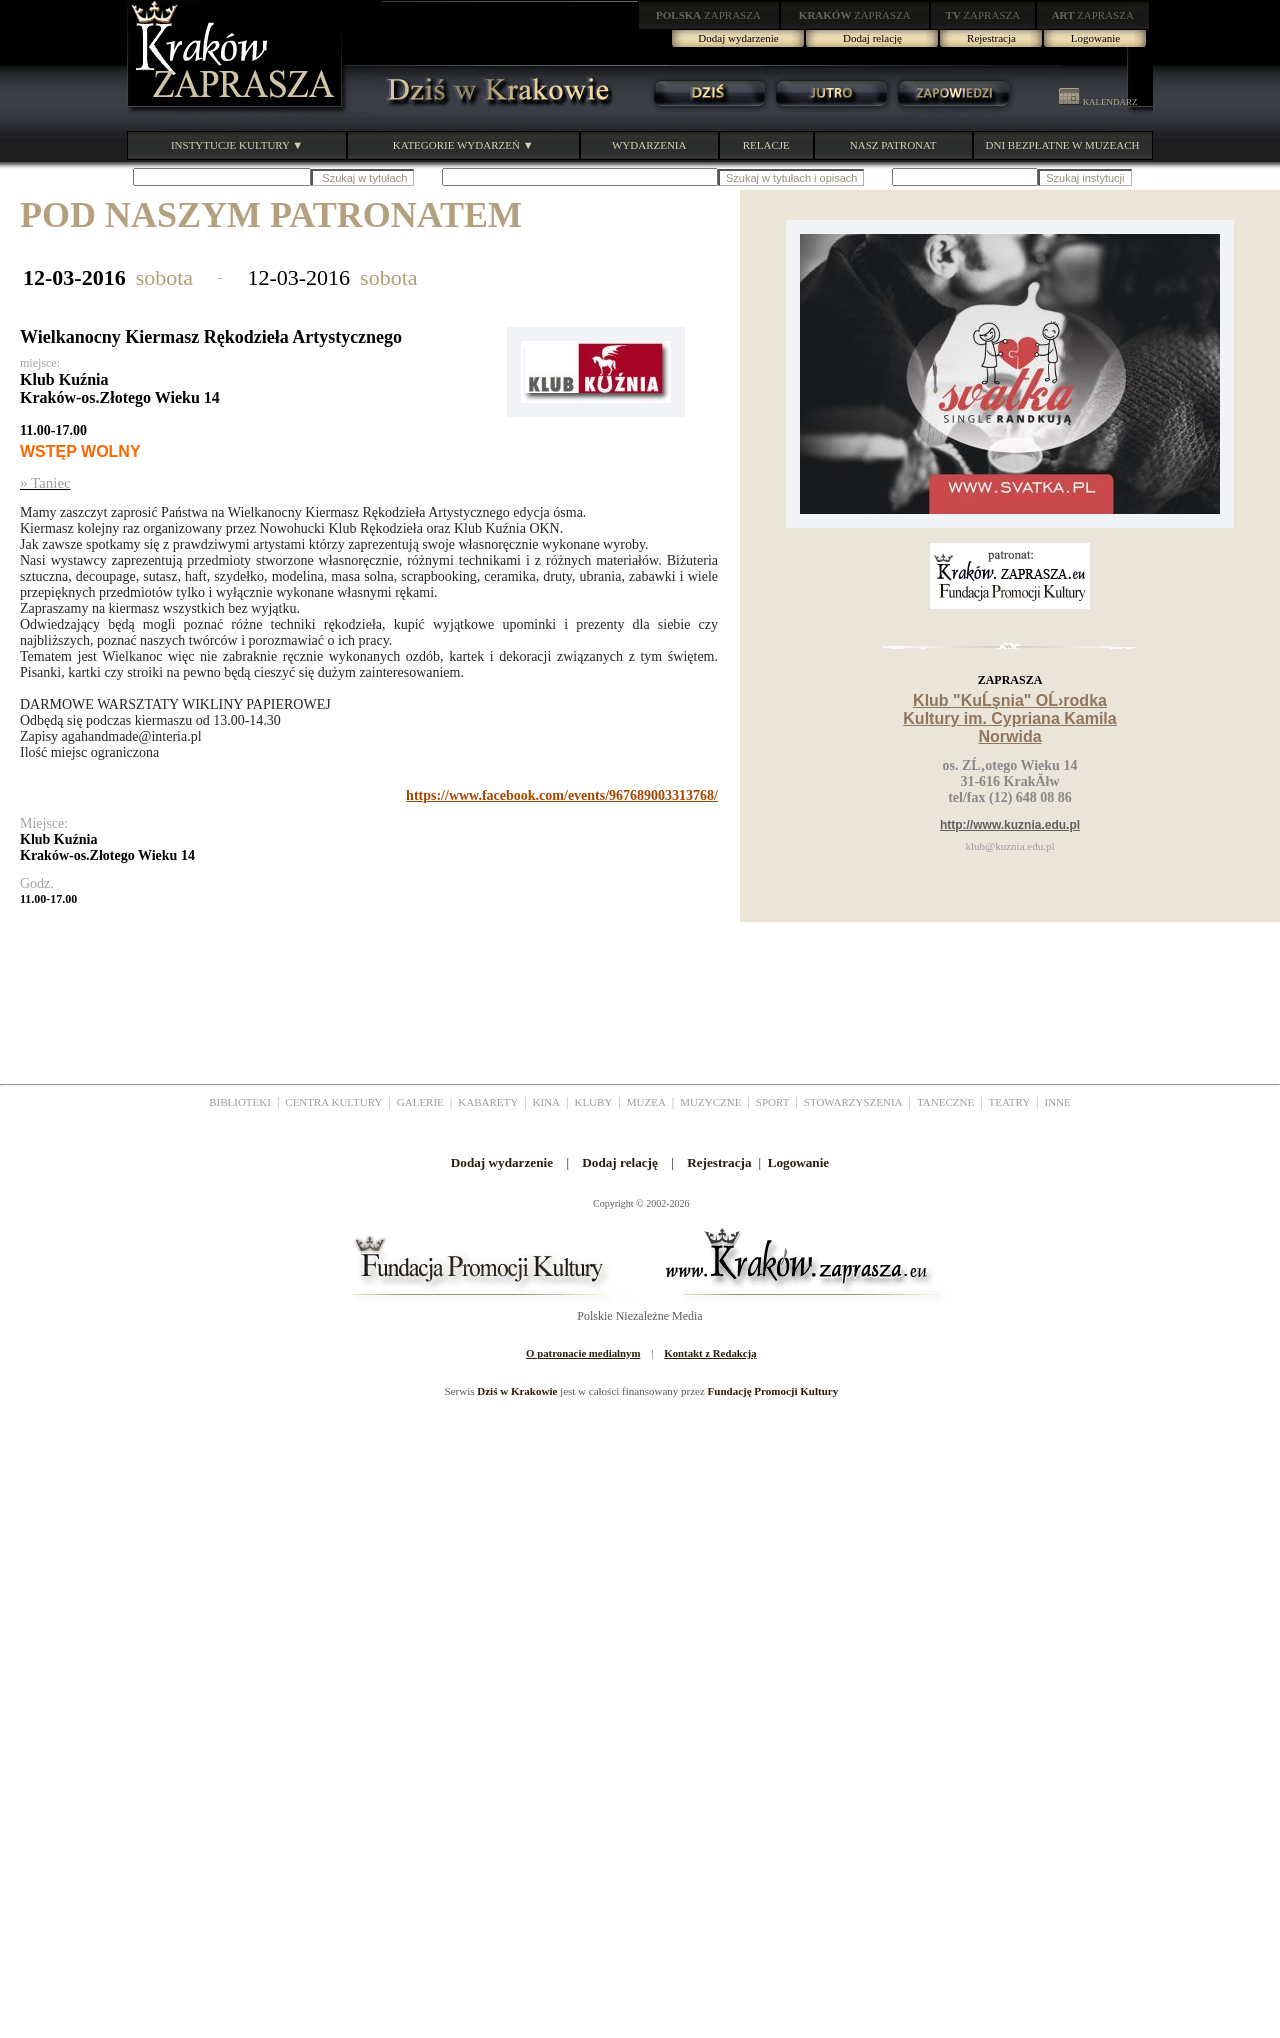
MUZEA (646, 1102)
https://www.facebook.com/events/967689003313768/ (562, 795)
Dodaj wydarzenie (738, 38)
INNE (1058, 1102)
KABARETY (488, 1102)
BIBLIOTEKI (240, 1102)
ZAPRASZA (708, 15)
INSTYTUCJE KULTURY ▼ (237, 145)
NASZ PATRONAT (893, 145)
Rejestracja (991, 38)
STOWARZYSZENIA (853, 1102)
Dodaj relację (872, 38)
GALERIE (420, 1102)
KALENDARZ (1098, 102)
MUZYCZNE (710, 1102)
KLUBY (593, 1102)
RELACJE (766, 145)
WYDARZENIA (649, 145)
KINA (547, 1102)
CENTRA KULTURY (333, 1102)
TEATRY (1010, 1102)
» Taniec (45, 483)
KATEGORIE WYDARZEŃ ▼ (463, 145)
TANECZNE (945, 1102)
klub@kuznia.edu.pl (1010, 846)
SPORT (773, 1102)
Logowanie (1095, 38)
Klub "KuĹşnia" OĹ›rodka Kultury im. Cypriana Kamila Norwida (1009, 718)
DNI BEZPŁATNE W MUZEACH (1063, 145)
